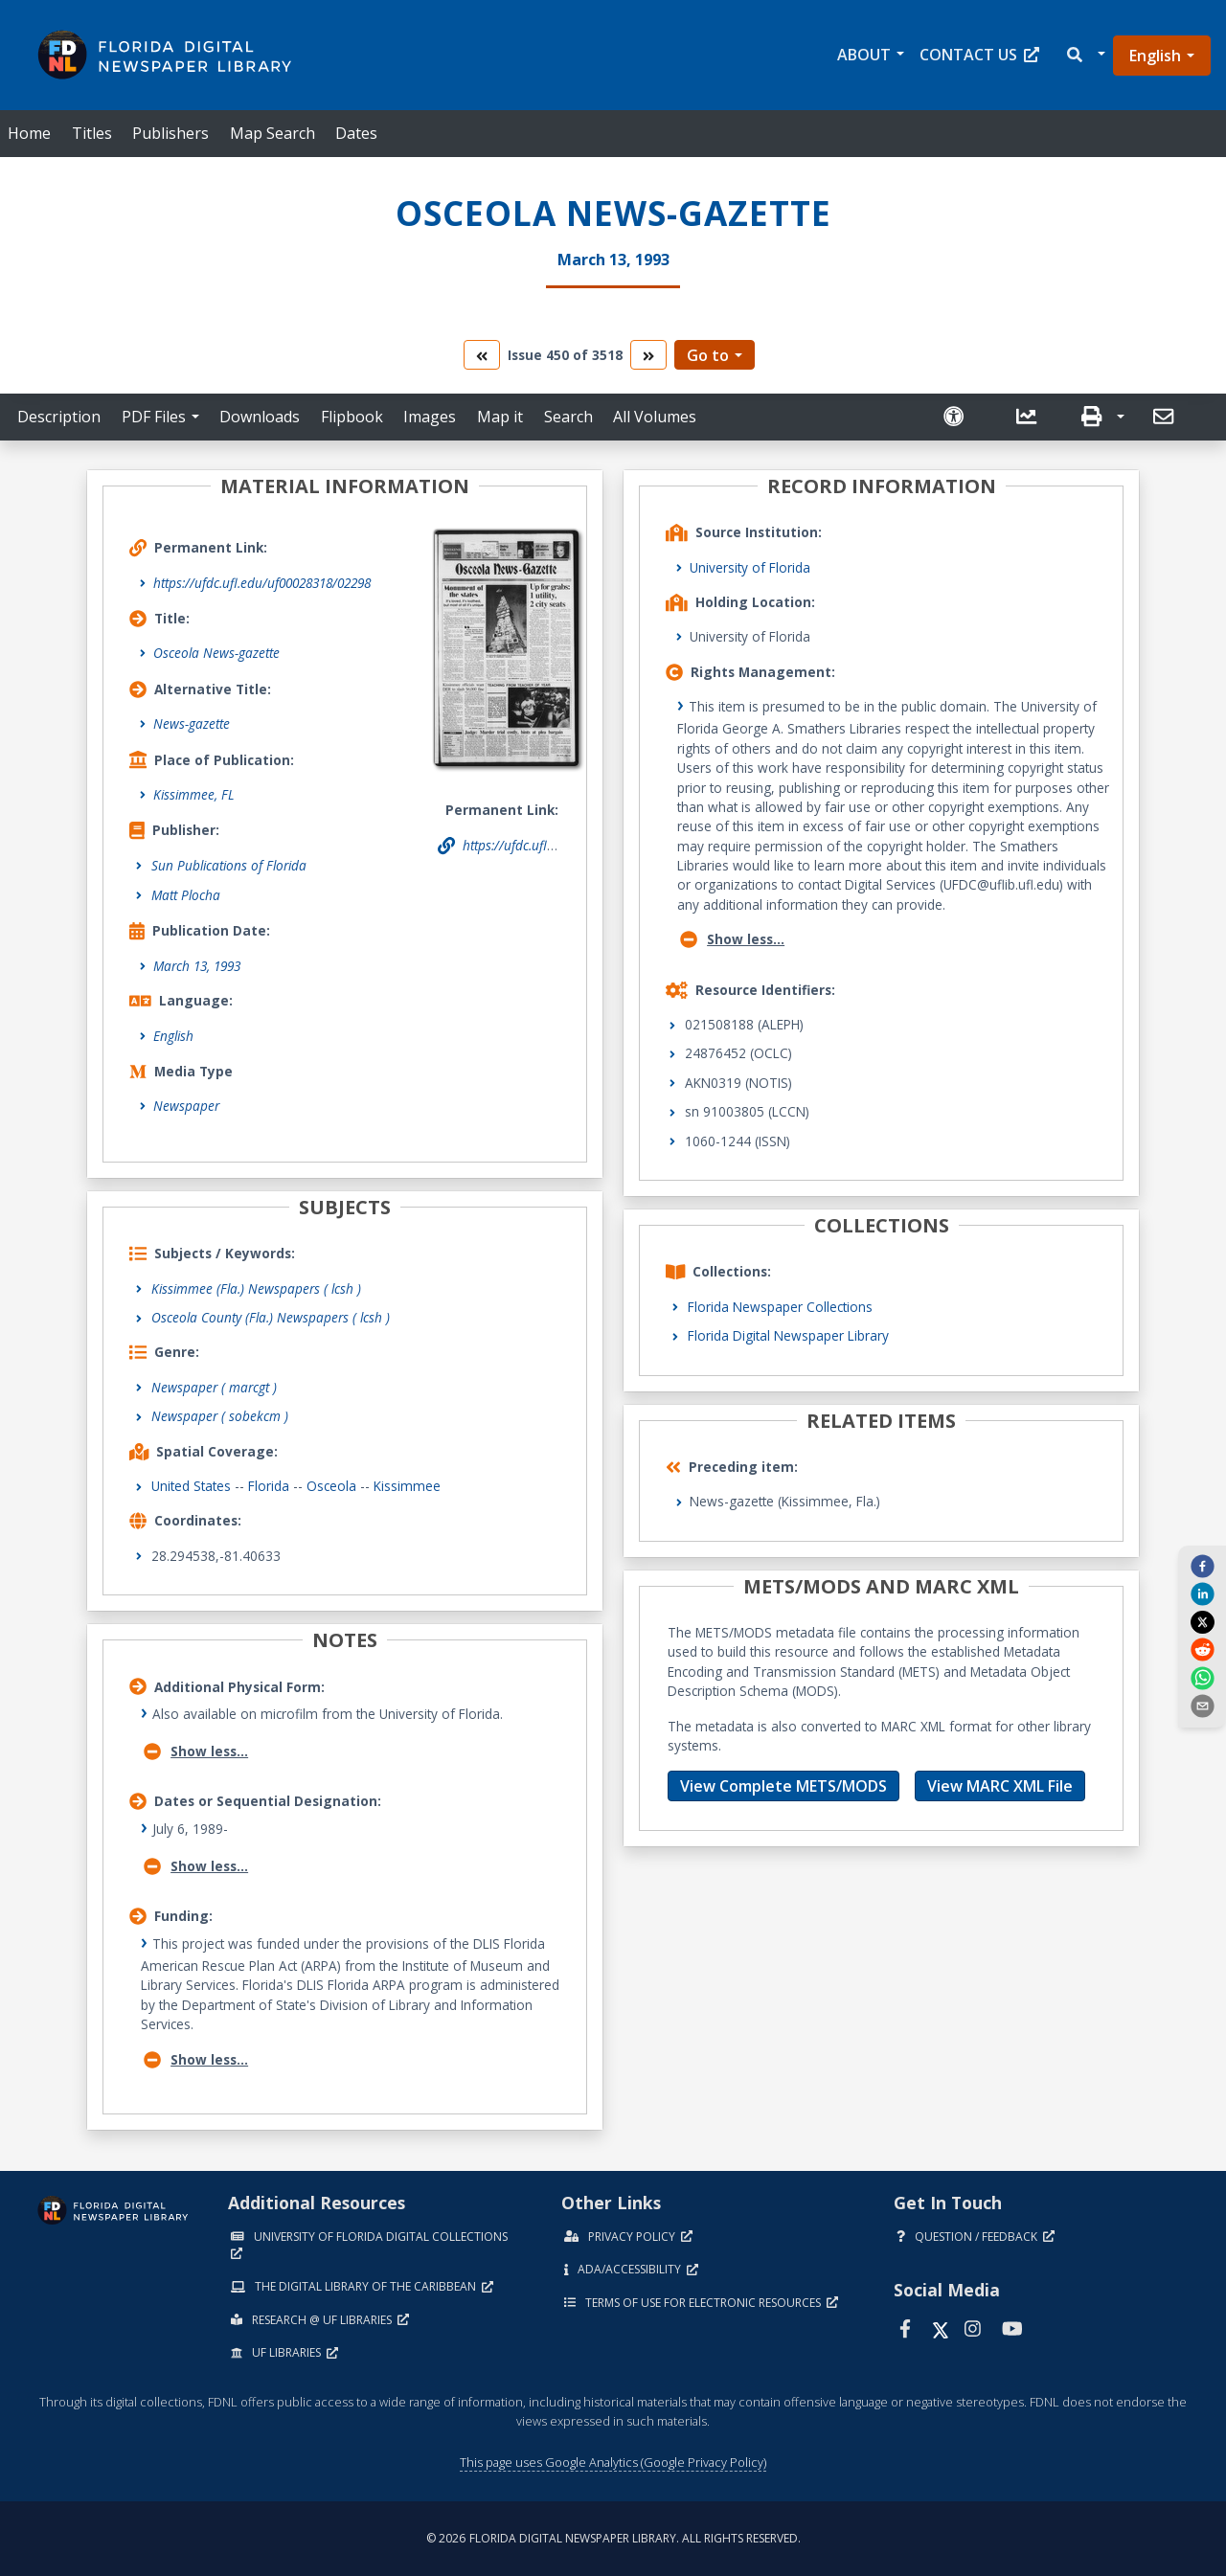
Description (59, 416)
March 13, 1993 (196, 966)
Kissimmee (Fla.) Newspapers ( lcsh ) (256, 1288)
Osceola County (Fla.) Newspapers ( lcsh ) (270, 1317)
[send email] (1202, 1705)
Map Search (272, 133)
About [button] (864, 54)
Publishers (170, 133)
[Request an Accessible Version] (961, 417)
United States (191, 1486)
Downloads (259, 416)
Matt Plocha (185, 895)
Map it (500, 416)
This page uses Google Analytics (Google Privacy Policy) (613, 2462)
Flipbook (352, 416)
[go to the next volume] (648, 355)
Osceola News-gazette (216, 653)
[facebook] (1202, 1565)
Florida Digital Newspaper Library (788, 1335)
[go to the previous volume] (482, 355)
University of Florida (750, 567)
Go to (708, 355)
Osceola (331, 1486)
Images (429, 416)
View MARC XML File (1000, 1785)
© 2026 (613, 2538)
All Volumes (654, 416)
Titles (92, 133)
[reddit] (1202, 1649)
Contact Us (979, 54)
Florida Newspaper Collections (780, 1307)
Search (568, 416)
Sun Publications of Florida (228, 865)
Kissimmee (407, 1486)
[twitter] (1202, 1621)
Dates (356, 133)
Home (29, 133)
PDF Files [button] (154, 416)
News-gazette (191, 723)
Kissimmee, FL (194, 794)
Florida (268, 1486)
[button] (1084, 55)
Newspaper (186, 1105)
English (1155, 55)
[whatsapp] (1202, 1676)
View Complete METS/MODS (783, 1785)
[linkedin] (1202, 1593)
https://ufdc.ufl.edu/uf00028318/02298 (262, 583)
